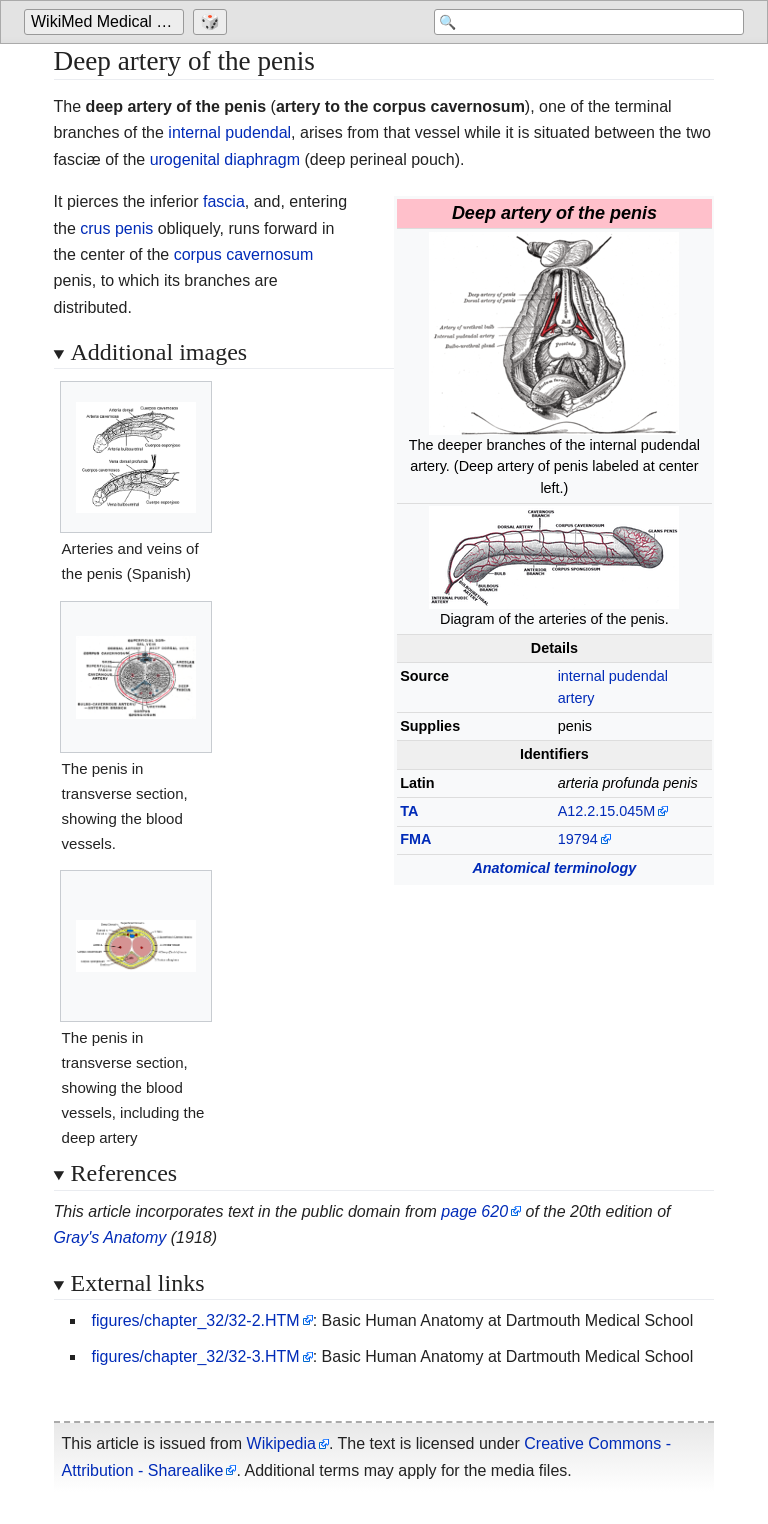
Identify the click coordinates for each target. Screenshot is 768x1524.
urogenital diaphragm (225, 159)
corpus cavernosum (244, 254)
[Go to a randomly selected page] (212, 22)
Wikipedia (281, 1443)
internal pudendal (229, 132)
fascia (224, 201)
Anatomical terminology (554, 868)
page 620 (474, 1211)
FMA (415, 839)
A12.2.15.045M (607, 811)
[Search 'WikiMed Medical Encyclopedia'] (584, 22)
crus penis (116, 228)
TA (409, 811)
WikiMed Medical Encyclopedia (107, 21)
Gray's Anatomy (110, 1237)
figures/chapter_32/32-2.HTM (196, 1320)
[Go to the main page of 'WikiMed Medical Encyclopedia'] (106, 22)
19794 (578, 839)
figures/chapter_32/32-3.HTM (196, 1356)
